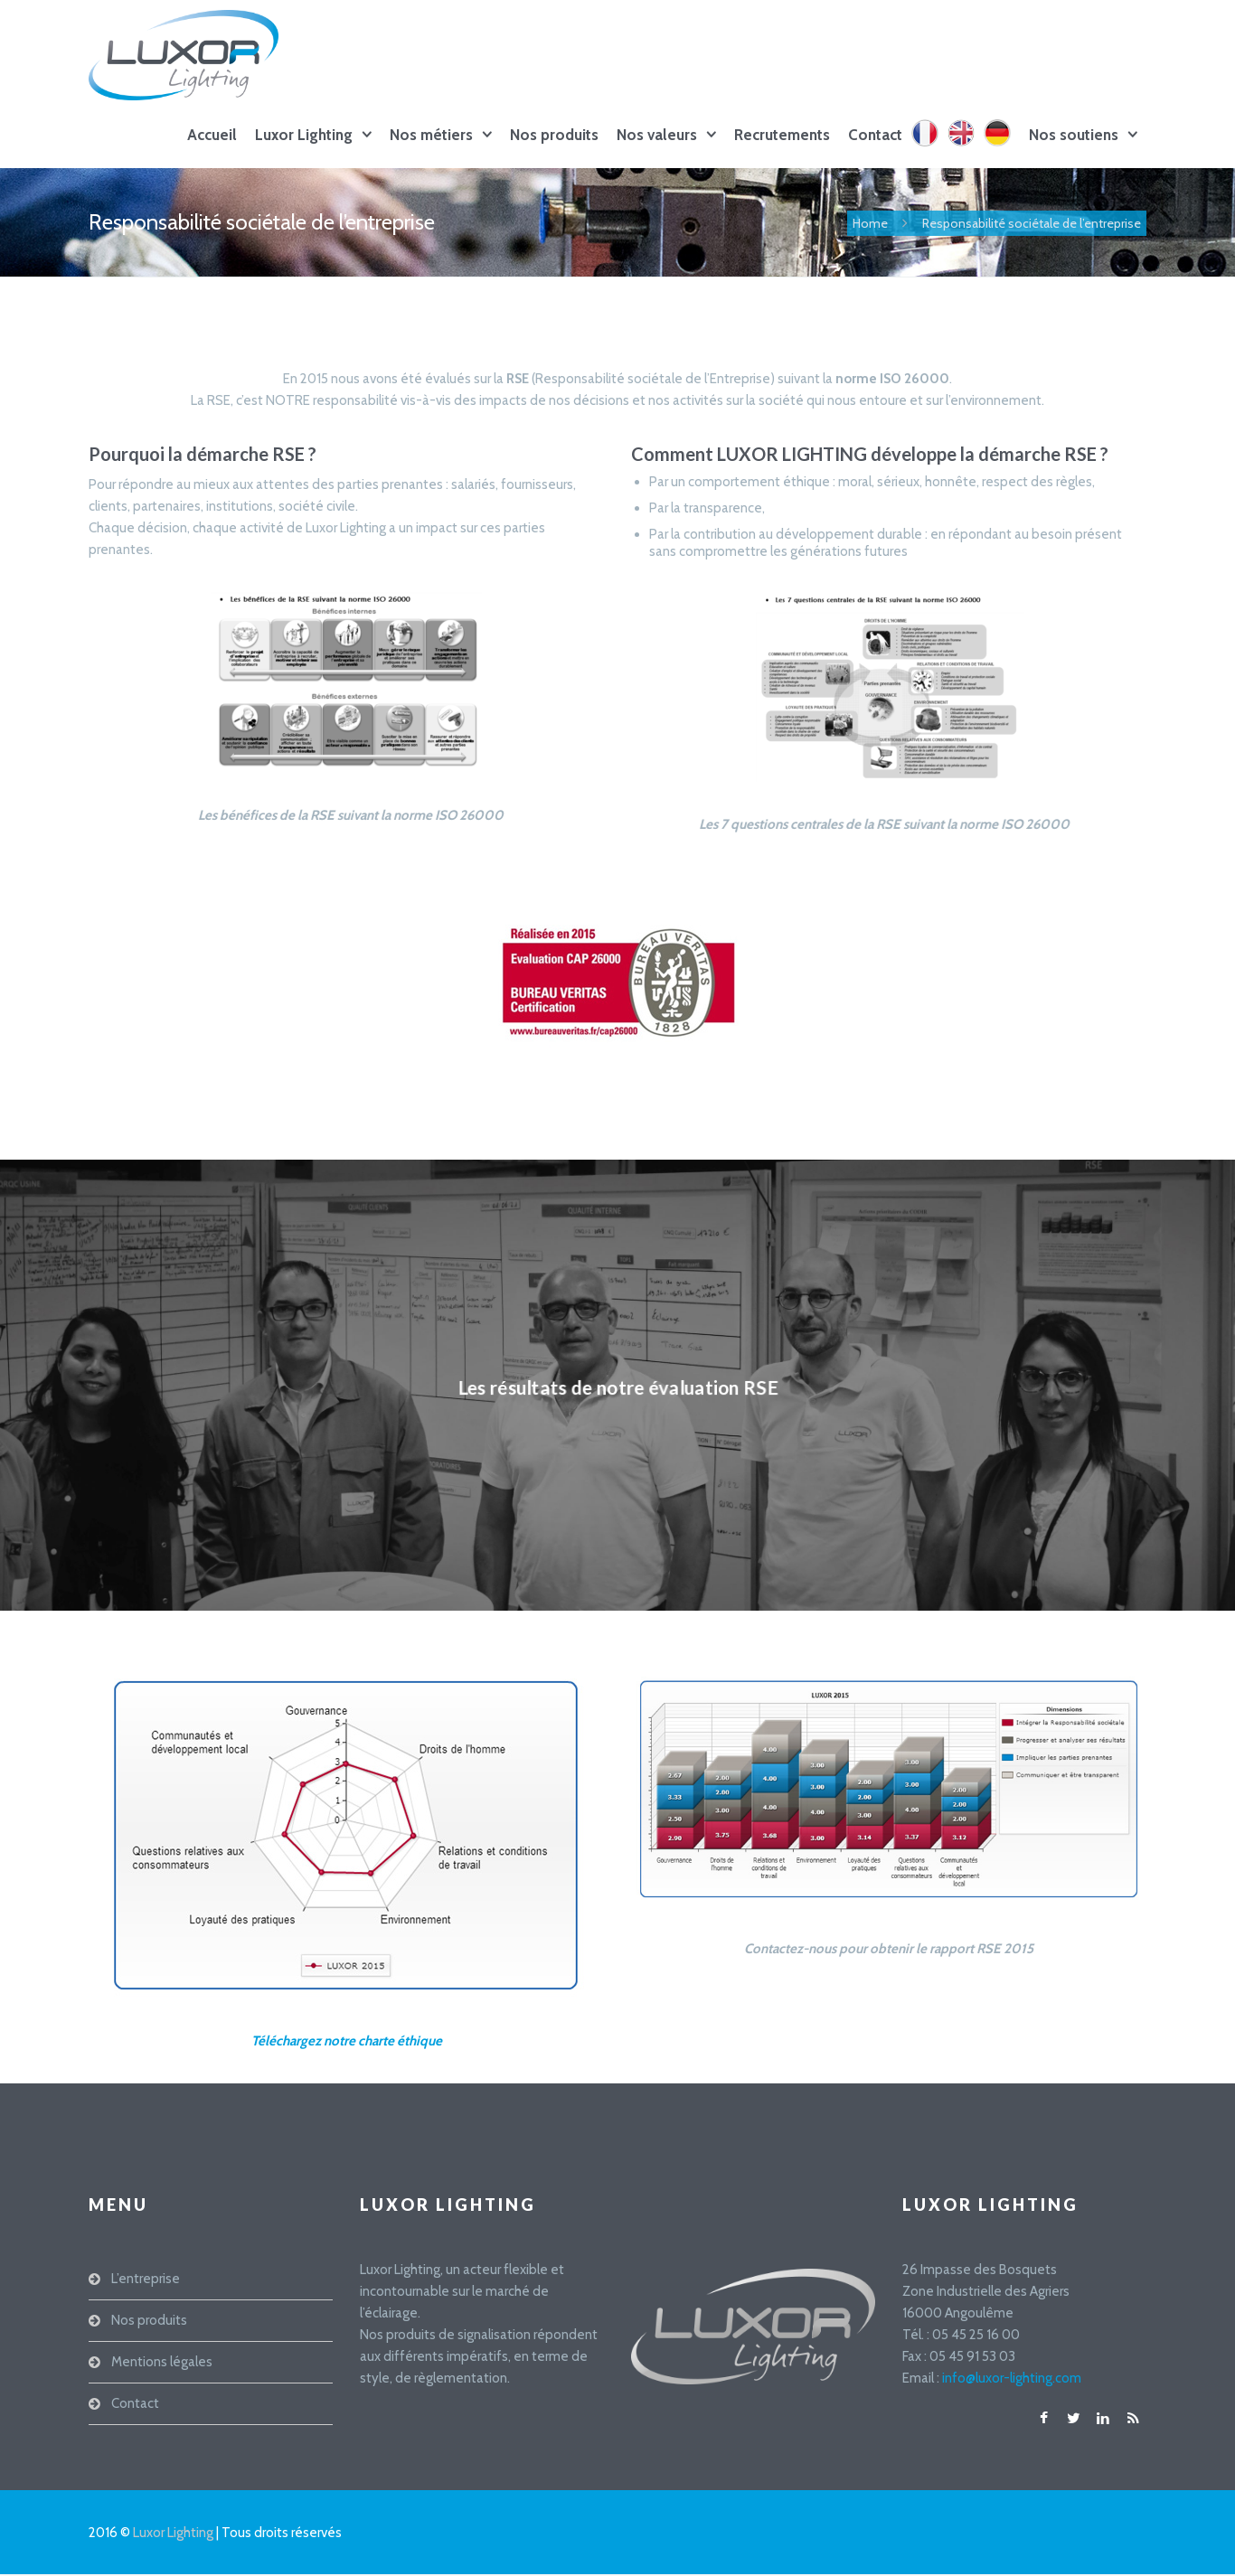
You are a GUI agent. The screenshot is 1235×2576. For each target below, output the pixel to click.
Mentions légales (161, 2362)
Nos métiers (431, 135)
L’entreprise (145, 2278)
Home (870, 223)
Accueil (212, 135)
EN (966, 145)
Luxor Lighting (304, 135)
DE (1002, 145)
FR (929, 145)
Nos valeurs (657, 135)
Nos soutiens (1073, 135)
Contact (875, 135)
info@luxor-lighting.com (1011, 2378)
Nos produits (554, 135)
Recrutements (782, 135)
